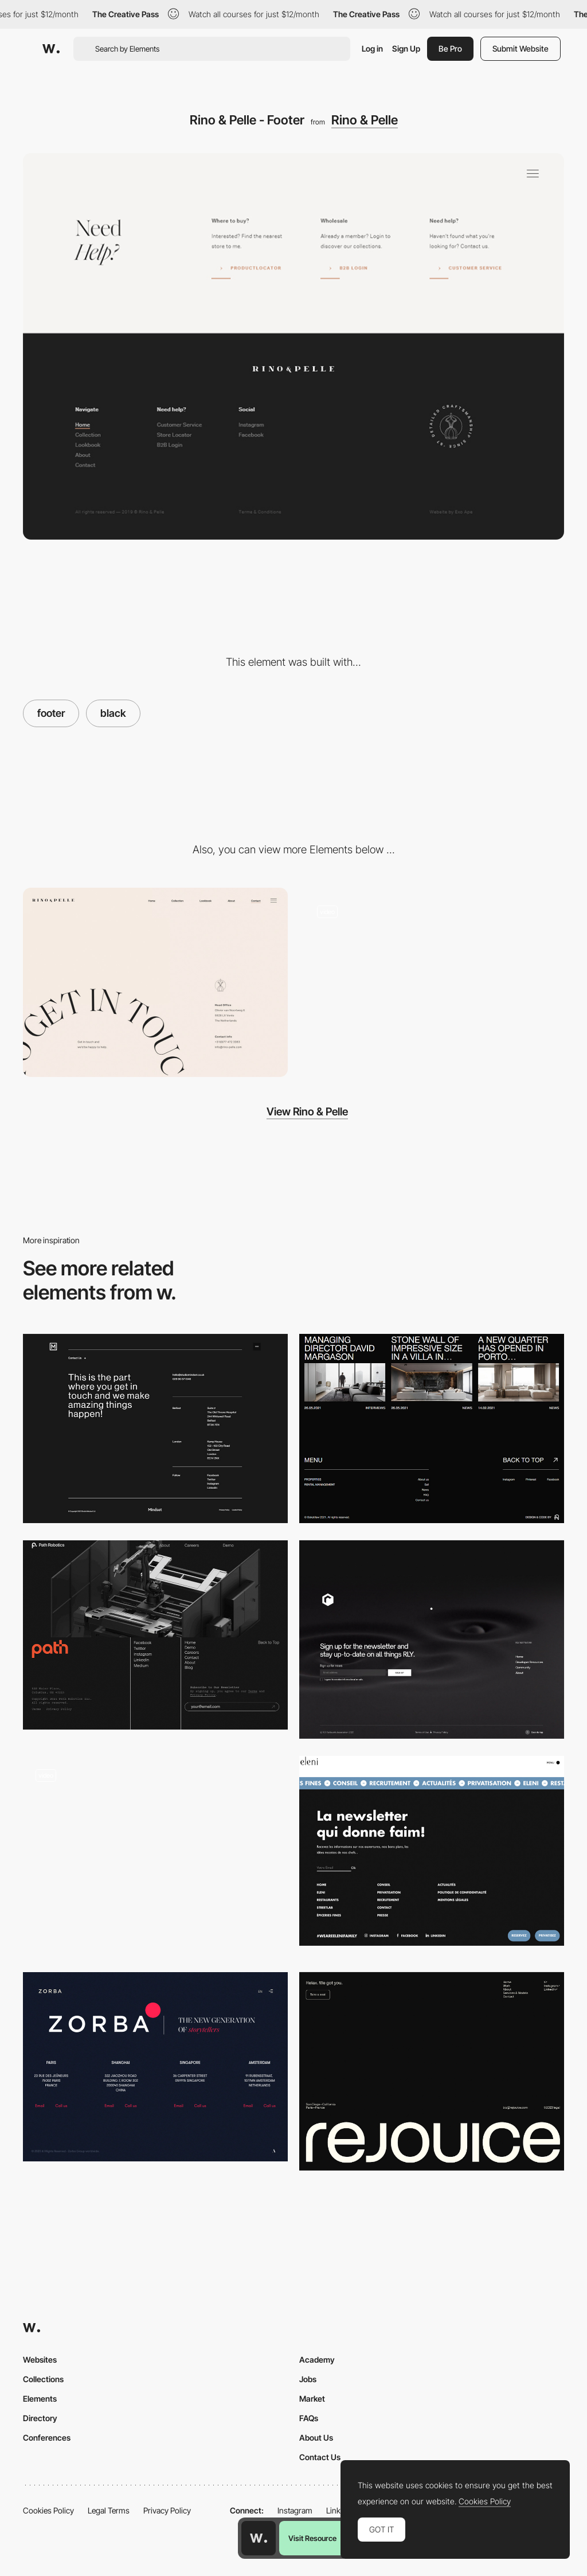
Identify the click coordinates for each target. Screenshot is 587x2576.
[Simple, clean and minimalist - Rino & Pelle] (431, 982)
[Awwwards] (51, 48)
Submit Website (520, 48)
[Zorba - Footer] (155, 2066)
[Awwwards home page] (258, 2538)
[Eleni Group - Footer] (431, 1850)
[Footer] (431, 1639)
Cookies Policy (48, 2510)
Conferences (47, 2437)
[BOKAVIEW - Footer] (431, 1428)
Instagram (294, 2510)
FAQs (308, 2418)
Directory (40, 2418)
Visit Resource (312, 2538)
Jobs (307, 2379)
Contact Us (320, 2457)
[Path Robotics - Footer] (155, 1635)
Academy (317, 2359)
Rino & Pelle (364, 120)
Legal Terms (109, 2510)
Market (312, 2398)
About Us (316, 2437)
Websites (40, 2359)
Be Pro (450, 48)
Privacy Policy (167, 2510)
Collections (43, 2379)
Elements (40, 2398)
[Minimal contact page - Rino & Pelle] (155, 982)
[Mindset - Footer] (155, 1428)
